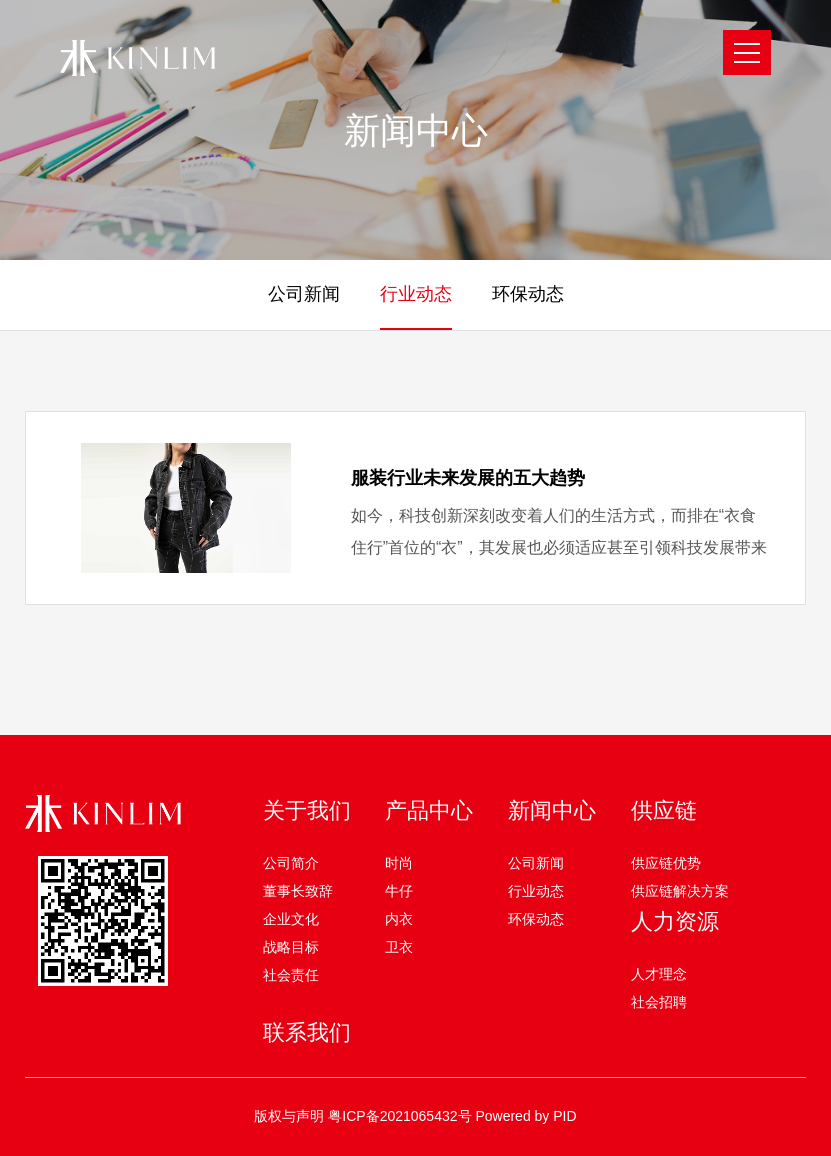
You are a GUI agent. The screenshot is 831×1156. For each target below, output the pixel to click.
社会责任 (291, 975)
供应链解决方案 (680, 891)
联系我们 (307, 1032)
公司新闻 (536, 863)
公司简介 (291, 863)
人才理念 (659, 974)
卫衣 (399, 947)
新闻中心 (552, 810)
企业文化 (291, 919)
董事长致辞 (298, 891)
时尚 (399, 863)
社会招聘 (659, 1002)
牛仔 (399, 891)
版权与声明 (289, 1116)
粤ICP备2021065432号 (399, 1116)
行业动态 (536, 891)
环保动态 (536, 919)
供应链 (664, 810)
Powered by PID (525, 1116)
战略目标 (291, 947)
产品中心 (429, 810)
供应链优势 (666, 863)
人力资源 (675, 921)
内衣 (399, 919)
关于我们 (307, 810)
